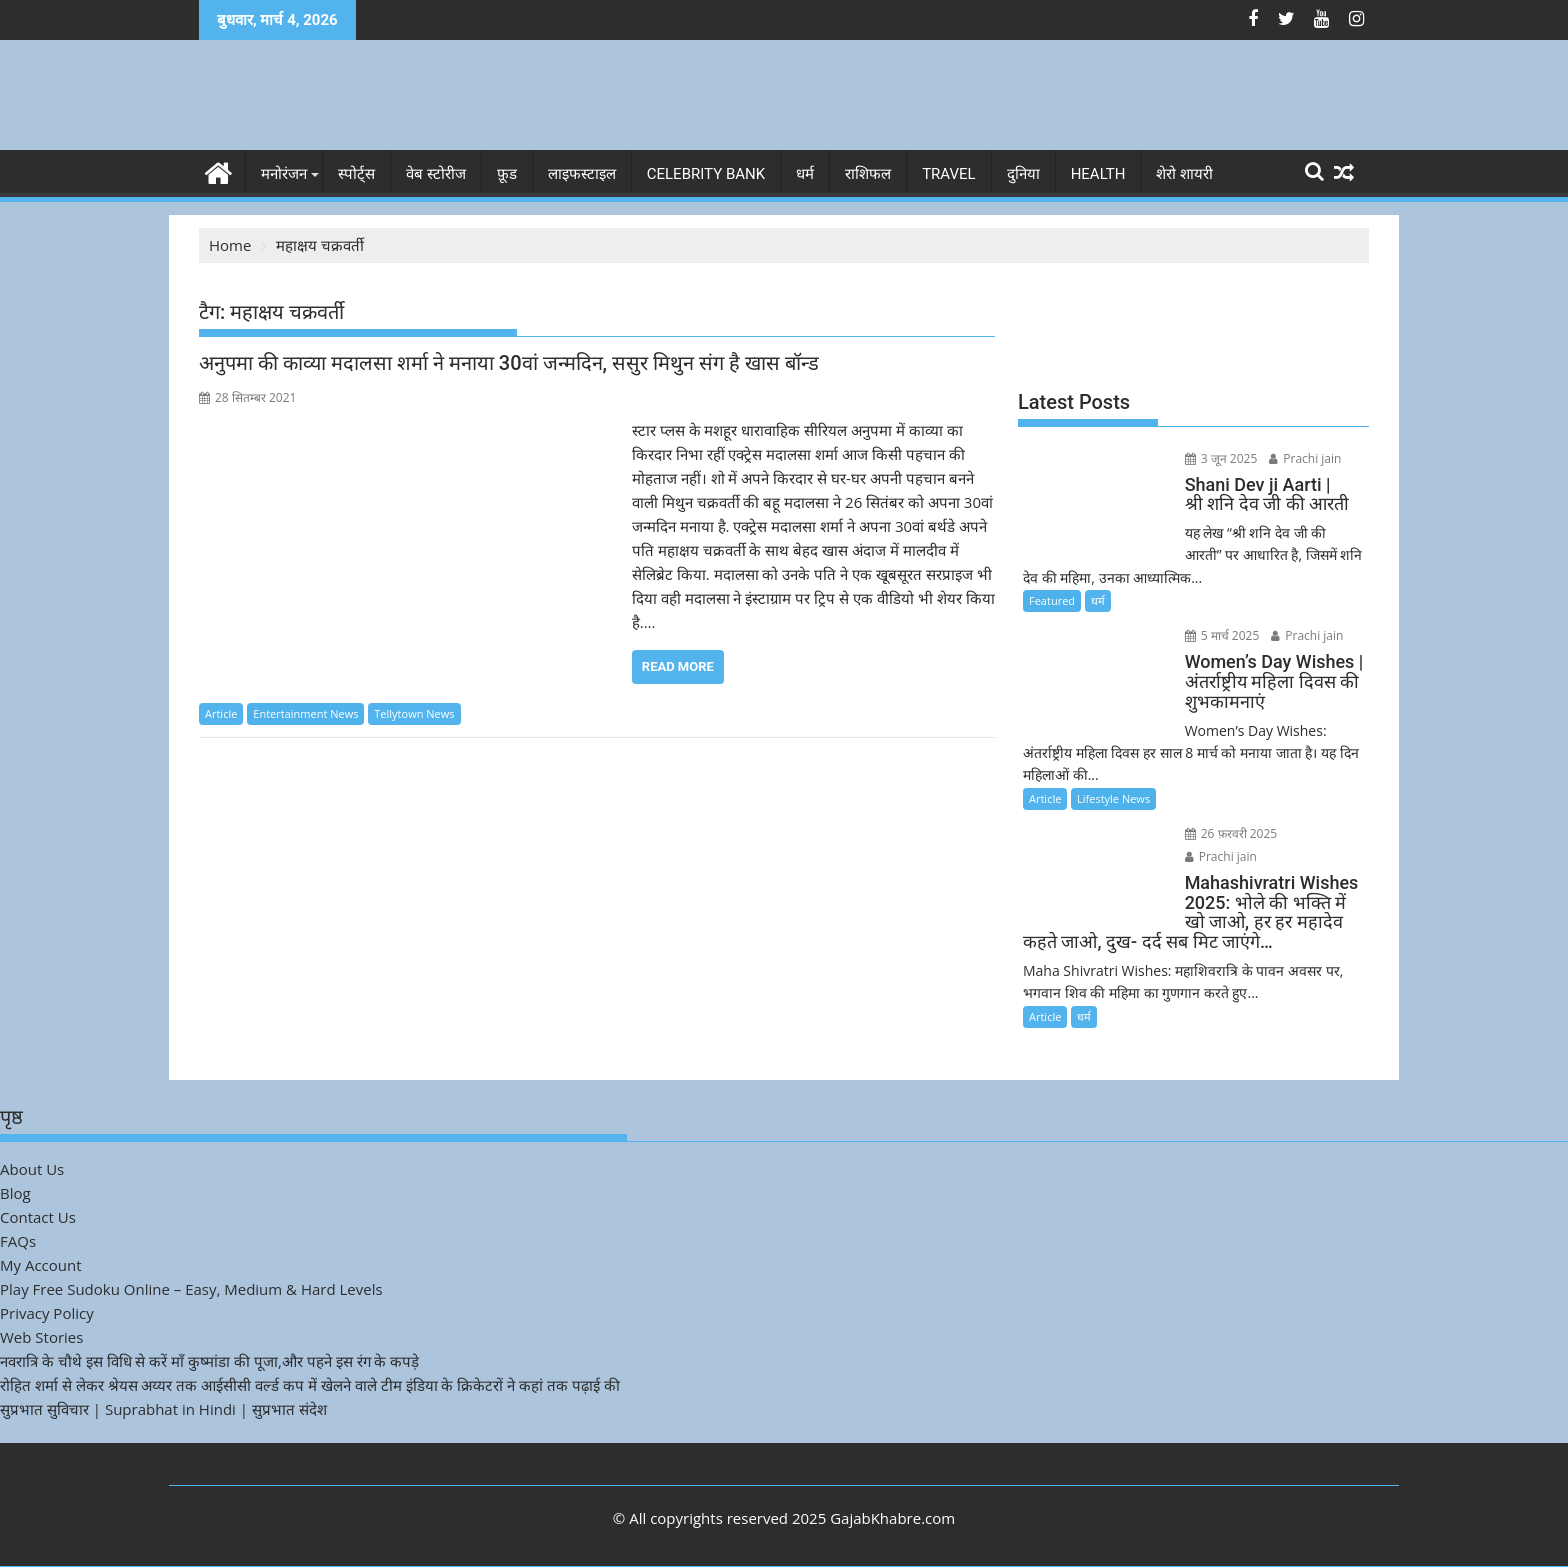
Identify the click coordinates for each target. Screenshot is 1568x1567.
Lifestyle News (1113, 798)
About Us (32, 1169)
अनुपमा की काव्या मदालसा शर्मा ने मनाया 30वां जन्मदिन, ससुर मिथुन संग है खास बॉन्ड (509, 363)
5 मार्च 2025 (1222, 635)
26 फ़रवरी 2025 (1231, 833)
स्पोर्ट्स (356, 174)
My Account (41, 1265)
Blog (15, 1193)
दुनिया (1023, 174)
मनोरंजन (284, 174)
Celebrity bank (706, 174)
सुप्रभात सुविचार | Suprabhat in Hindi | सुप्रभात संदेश (163, 1409)
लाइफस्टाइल (582, 174)
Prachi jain (1305, 458)
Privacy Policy (47, 1313)
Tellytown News (414, 713)
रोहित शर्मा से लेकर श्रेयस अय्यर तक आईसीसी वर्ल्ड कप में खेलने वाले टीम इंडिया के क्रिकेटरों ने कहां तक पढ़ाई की (310, 1385)
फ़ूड (507, 174)
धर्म (805, 174)
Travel (949, 174)
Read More (678, 666)
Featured (1052, 600)
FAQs (18, 1241)
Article (221, 713)
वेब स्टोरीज (436, 174)
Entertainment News (305, 713)
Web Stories (41, 1337)
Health (1098, 174)
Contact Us (38, 1217)
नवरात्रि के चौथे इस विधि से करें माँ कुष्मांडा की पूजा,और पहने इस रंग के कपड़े (209, 1361)
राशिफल (868, 174)
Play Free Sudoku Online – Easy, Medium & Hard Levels (191, 1289)
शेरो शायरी (1184, 174)
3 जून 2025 (1221, 458)
